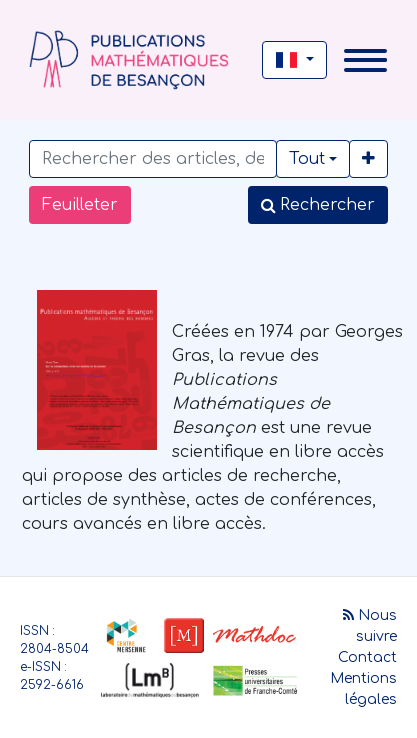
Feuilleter (80, 205)
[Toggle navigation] (365, 60)
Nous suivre (370, 626)
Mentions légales (363, 689)
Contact (367, 657)
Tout (307, 159)
